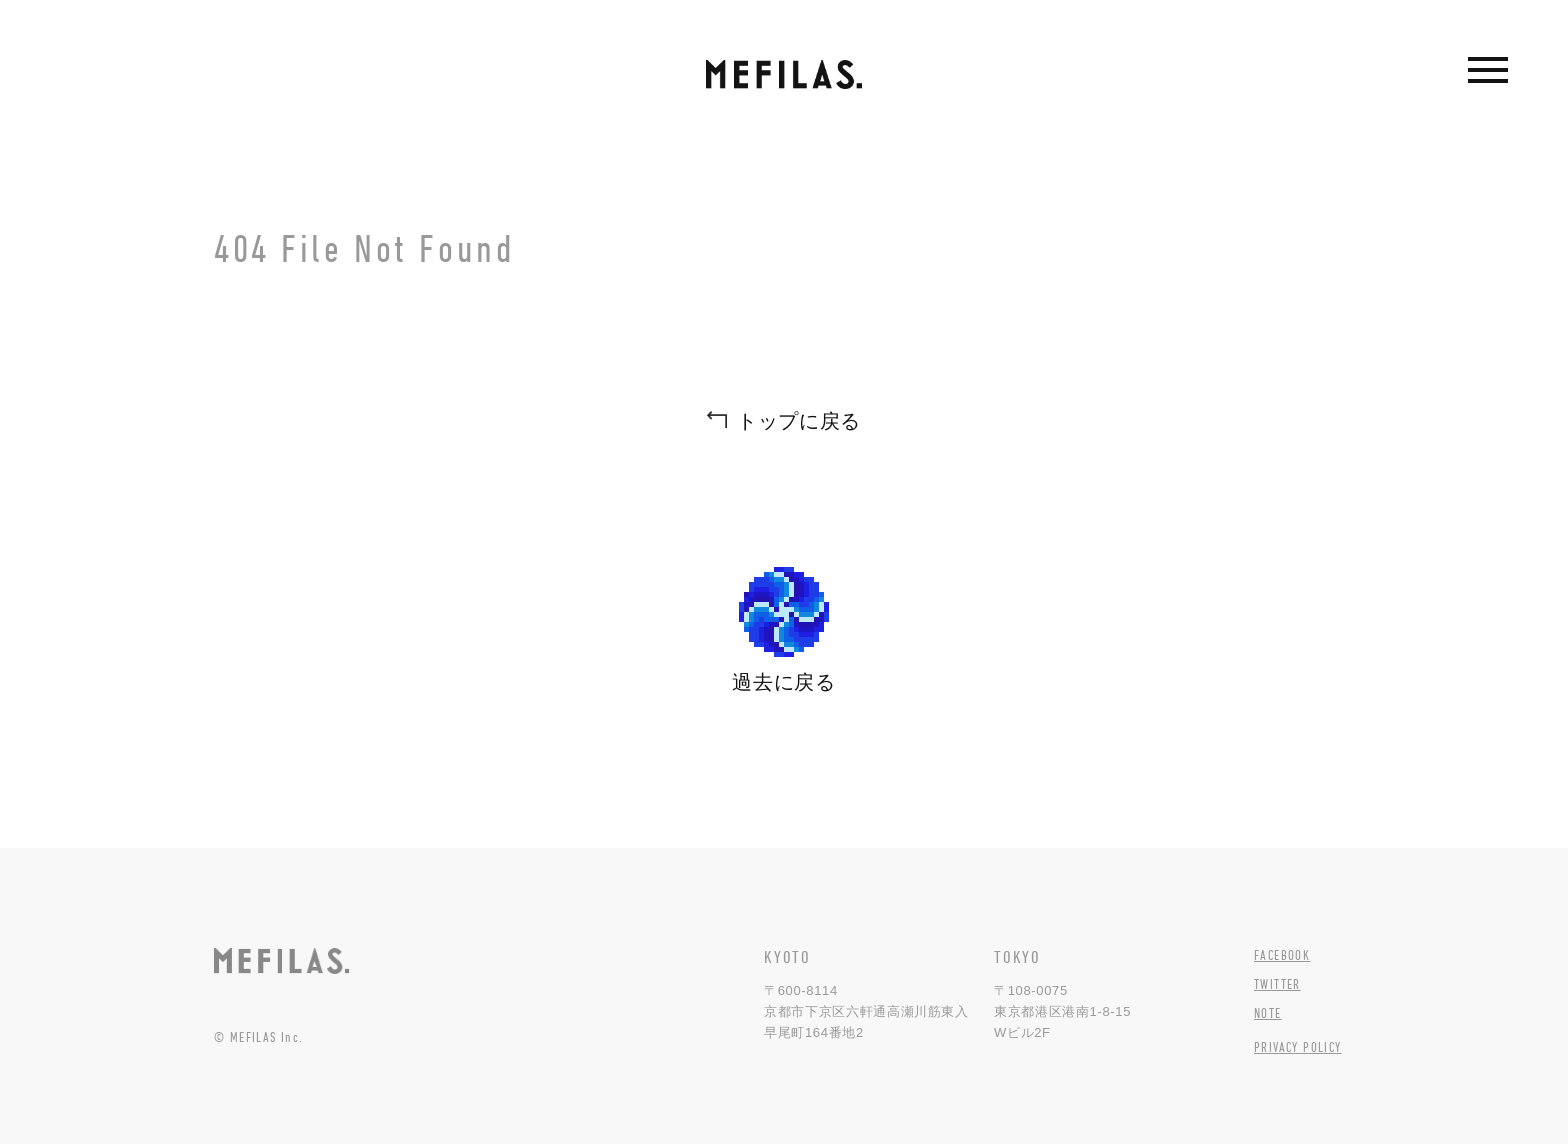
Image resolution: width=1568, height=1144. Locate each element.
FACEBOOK (1282, 955)
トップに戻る (799, 421)
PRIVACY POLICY (1298, 1047)
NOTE (1268, 1013)
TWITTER (1277, 984)
